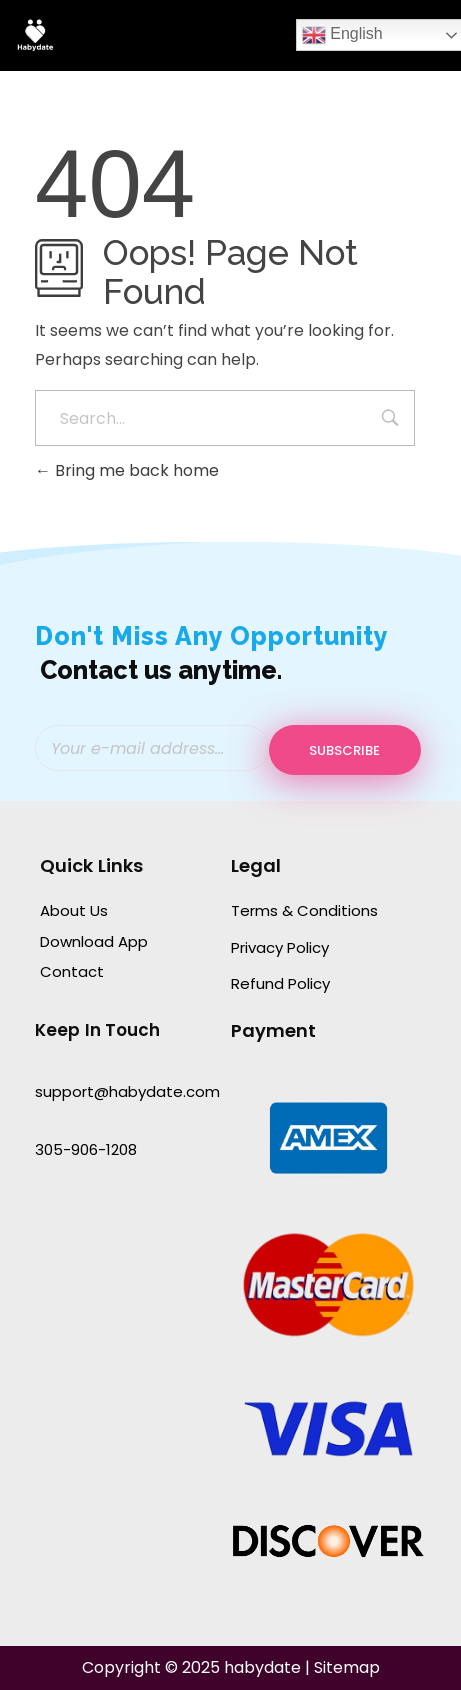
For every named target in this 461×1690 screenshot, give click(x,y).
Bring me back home (127, 470)
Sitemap (347, 1667)
